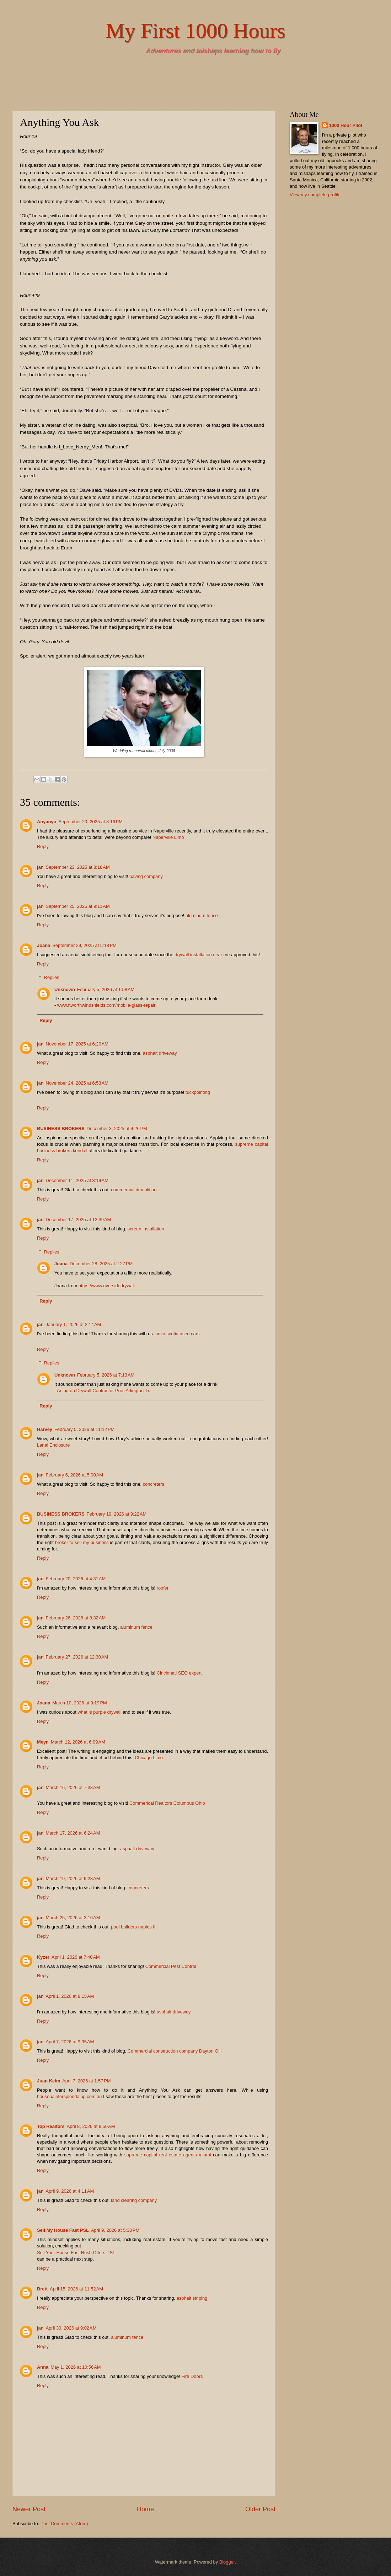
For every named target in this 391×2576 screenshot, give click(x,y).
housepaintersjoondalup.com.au (69, 2096)
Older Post (260, 2509)
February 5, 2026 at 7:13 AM (105, 1375)
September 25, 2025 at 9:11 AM (78, 906)
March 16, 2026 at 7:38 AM (73, 1787)
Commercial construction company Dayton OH (175, 2051)
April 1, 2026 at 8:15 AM (70, 1996)
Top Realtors (51, 2126)
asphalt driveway (160, 1053)
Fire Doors (192, 2376)
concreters (153, 1484)
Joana (43, 945)
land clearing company (134, 2200)
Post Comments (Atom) (64, 2523)
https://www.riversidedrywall (107, 1285)
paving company (146, 876)
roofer (163, 1588)
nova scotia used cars (177, 1333)
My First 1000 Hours (195, 30)
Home (145, 2509)
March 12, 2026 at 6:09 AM (78, 1742)
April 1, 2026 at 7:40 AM (76, 1957)
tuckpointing (198, 1092)
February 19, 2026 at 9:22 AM (117, 1514)
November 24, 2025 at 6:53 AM (77, 1083)
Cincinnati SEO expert (179, 1673)
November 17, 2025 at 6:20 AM (77, 1044)
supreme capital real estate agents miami (167, 2154)
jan (40, 867)
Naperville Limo (168, 837)
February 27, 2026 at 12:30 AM (77, 1657)
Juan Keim (48, 2080)
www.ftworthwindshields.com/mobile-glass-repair (106, 1005)
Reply (43, 846)
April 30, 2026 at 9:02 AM (71, 2328)
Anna (42, 2367)
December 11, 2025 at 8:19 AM (77, 1180)
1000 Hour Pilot (346, 125)
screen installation (146, 1228)
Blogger (227, 2562)
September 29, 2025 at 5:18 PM (84, 945)
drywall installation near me (202, 954)
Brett (42, 2289)
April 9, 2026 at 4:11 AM (70, 2191)
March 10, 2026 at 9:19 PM (79, 1702)
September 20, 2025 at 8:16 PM (90, 821)
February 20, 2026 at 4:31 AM (76, 1578)
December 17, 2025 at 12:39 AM (78, 1219)
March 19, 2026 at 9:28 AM (73, 1878)
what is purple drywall (100, 1712)
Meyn (43, 1742)
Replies (51, 977)
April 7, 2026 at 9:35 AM (70, 2041)
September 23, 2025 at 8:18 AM (78, 867)
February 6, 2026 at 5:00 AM (74, 1475)
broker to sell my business (82, 1542)
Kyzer (43, 1957)
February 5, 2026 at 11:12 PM (84, 1429)
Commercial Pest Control (170, 1966)
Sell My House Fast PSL (63, 2230)
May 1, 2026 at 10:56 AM (75, 2367)
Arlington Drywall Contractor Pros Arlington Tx (103, 1390)
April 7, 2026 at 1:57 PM (86, 2080)
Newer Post (28, 2509)
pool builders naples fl (133, 1927)
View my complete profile (315, 194)
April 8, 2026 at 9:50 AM (91, 2126)
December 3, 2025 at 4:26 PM (117, 1128)
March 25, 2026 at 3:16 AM (73, 1917)
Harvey (44, 1429)
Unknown (64, 989)
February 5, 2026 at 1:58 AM (105, 989)
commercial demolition (133, 1189)
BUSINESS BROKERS (61, 1128)
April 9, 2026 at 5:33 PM (115, 2230)
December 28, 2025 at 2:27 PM (101, 1263)
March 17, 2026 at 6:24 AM (73, 1833)
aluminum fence (202, 915)
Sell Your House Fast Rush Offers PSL (76, 2252)
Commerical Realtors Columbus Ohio (167, 1803)
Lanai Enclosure (53, 1445)
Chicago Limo (149, 1757)
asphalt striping (192, 2298)
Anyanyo (46, 821)
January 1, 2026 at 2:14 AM (73, 1324)
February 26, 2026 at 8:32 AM (76, 1617)
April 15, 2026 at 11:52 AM (76, 2289)
